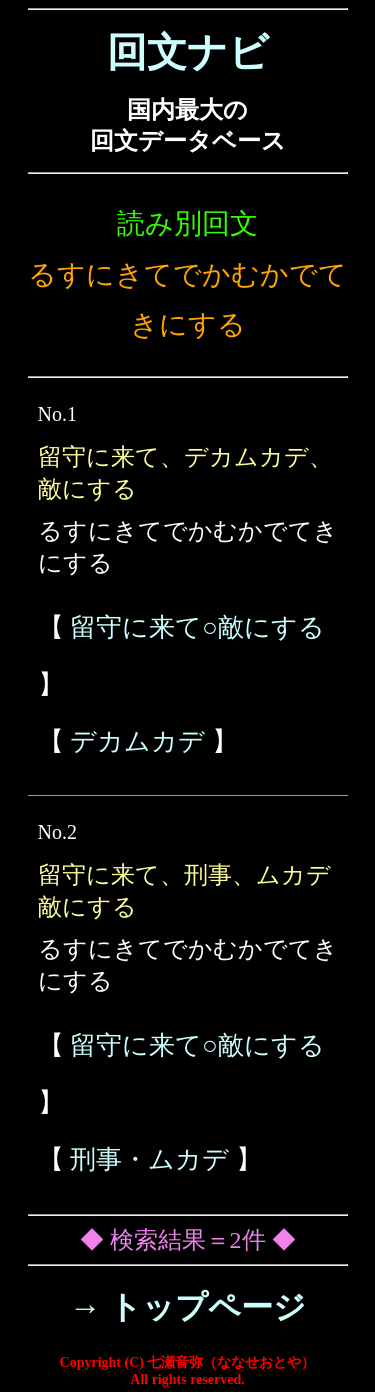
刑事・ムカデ (149, 1159)
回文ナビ (188, 52)
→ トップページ (187, 1307)
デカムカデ (137, 741)
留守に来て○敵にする (197, 627)
